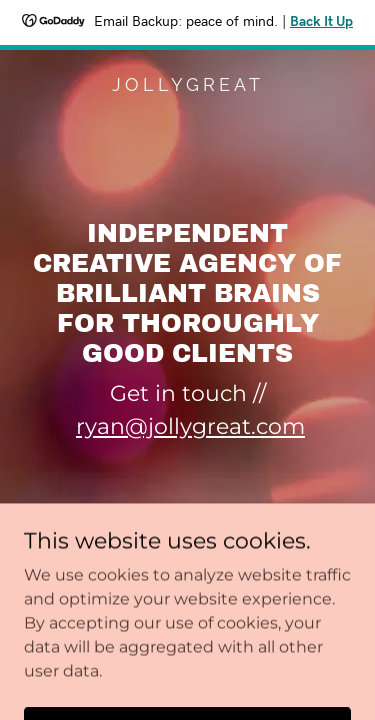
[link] (187, 85)
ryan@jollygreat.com (190, 426)
